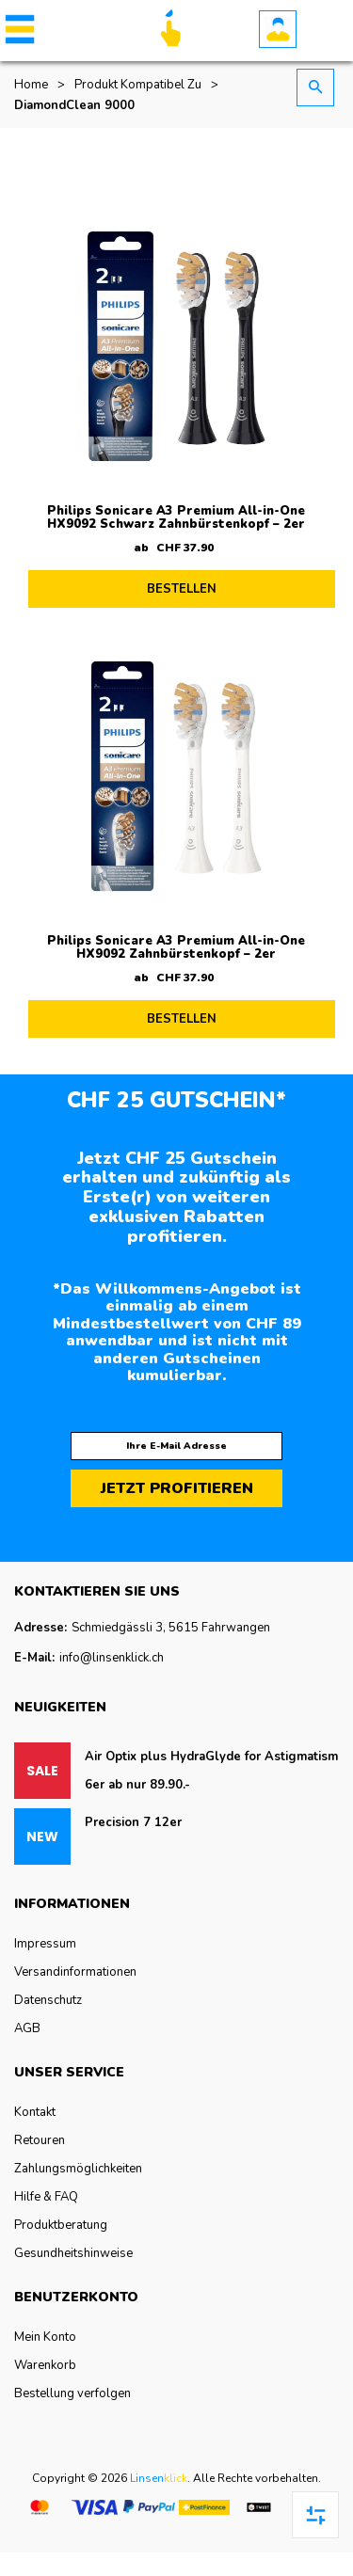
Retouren (39, 2140)
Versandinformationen (75, 1972)
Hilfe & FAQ (46, 2196)
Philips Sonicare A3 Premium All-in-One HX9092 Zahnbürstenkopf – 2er (176, 947)
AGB (27, 2028)
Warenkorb (45, 2365)
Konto (278, 29)
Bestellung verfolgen (72, 2393)
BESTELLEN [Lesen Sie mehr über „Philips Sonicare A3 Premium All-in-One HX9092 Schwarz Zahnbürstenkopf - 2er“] (182, 588)
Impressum (45, 1943)
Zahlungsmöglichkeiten (78, 2168)
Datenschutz (48, 2000)
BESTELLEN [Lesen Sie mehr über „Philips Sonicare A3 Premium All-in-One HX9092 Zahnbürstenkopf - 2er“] (182, 1018)
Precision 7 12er (133, 1822)
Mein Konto (45, 2337)
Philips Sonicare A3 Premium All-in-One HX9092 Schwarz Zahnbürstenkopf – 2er (176, 517)
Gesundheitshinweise (73, 2253)
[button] (16, 29)
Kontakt (35, 2112)
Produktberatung (60, 2225)
